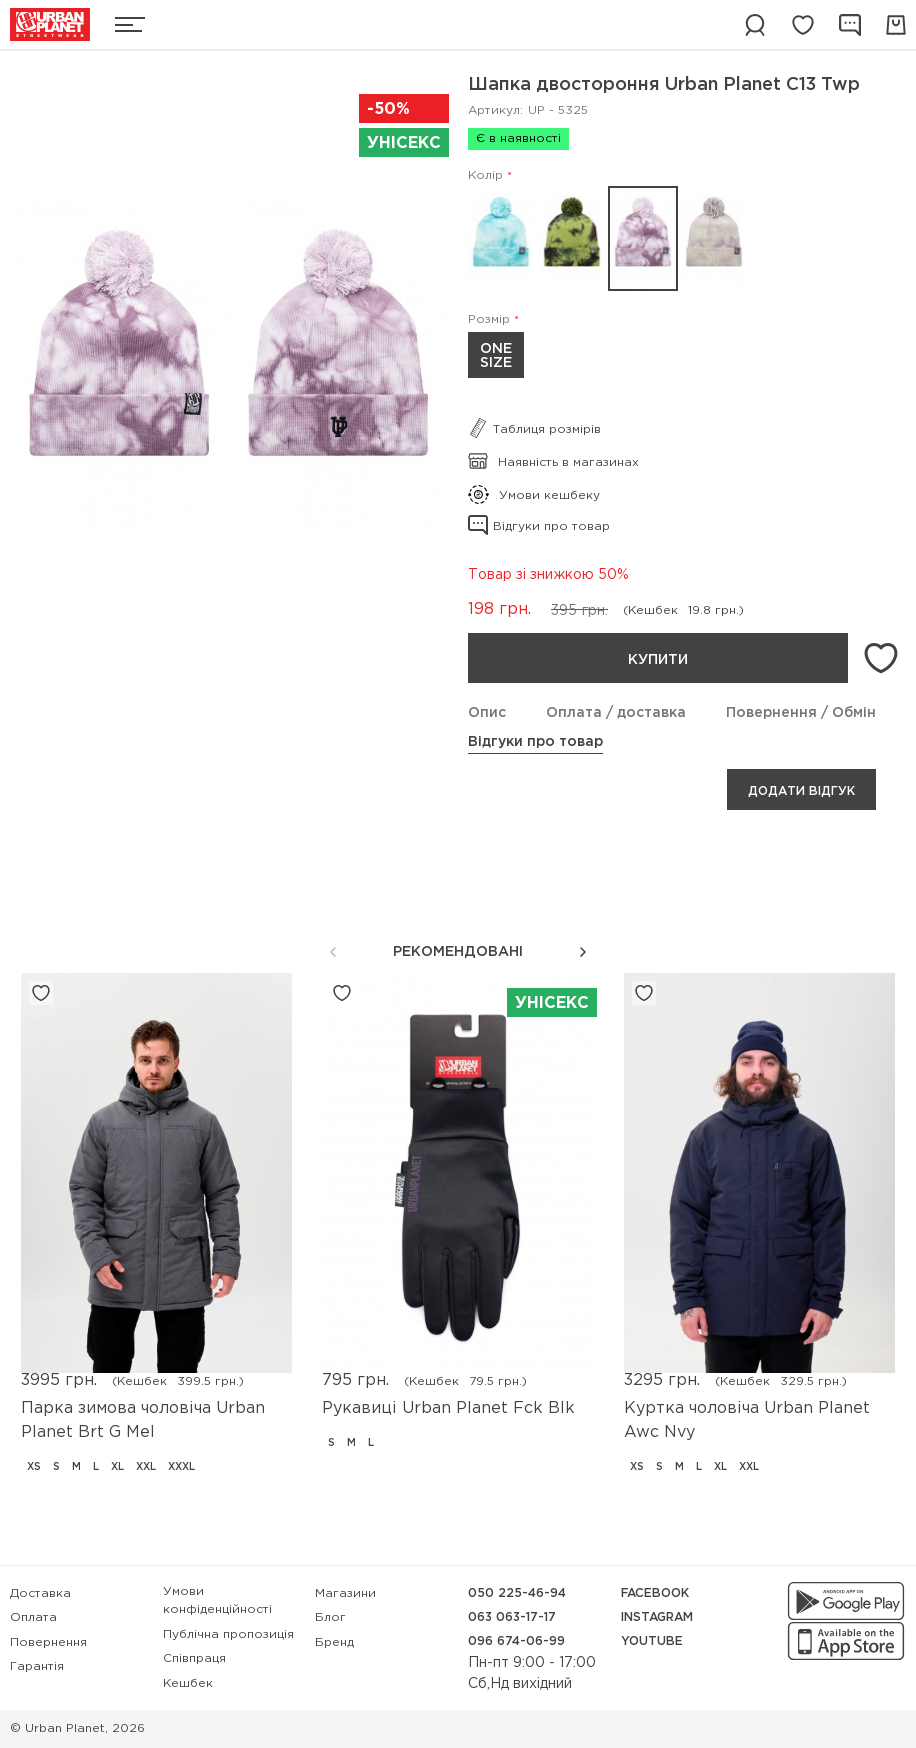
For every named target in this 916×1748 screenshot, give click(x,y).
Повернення (48, 1642)
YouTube (652, 1641)
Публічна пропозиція (228, 1634)
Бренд (334, 1642)
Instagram (657, 1617)
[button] (583, 952)
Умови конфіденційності (217, 1600)
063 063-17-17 (512, 1617)
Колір (485, 175)
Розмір (489, 319)
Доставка (40, 1593)
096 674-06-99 (516, 1641)
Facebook (655, 1593)
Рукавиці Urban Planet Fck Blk (448, 1408)
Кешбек (188, 1683)
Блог (330, 1617)
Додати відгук (801, 791)
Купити (658, 660)
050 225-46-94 (517, 1593)
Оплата (33, 1617)
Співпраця (194, 1658)
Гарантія (37, 1666)
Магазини (345, 1593)
